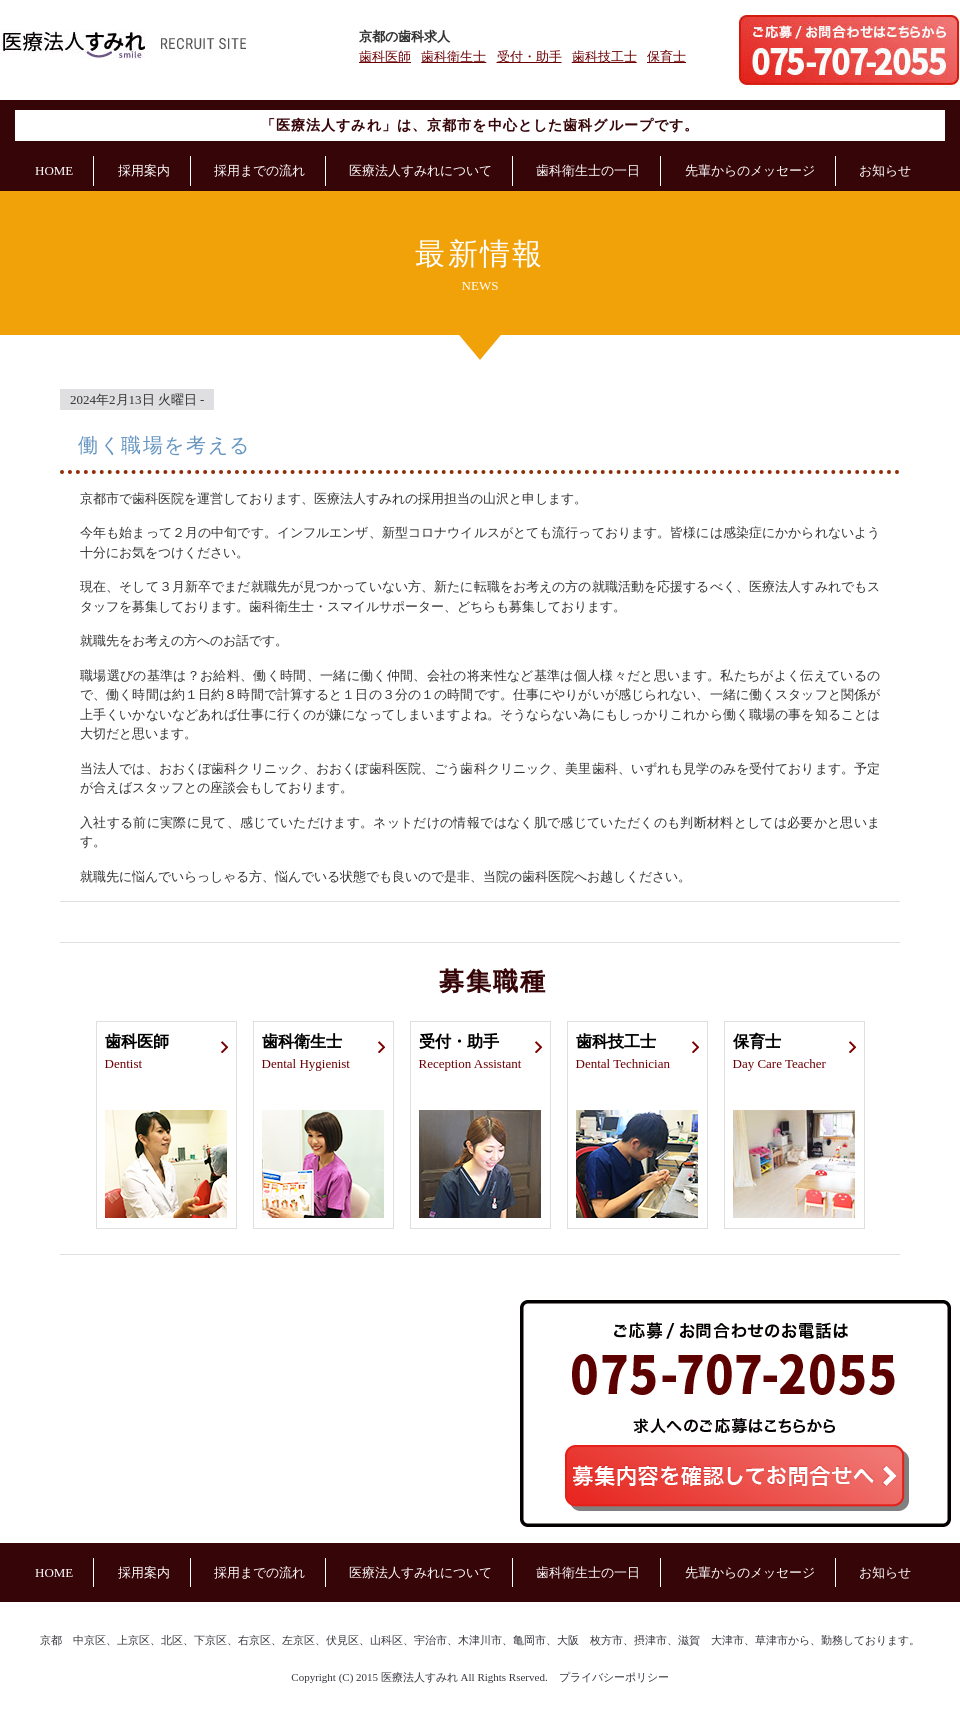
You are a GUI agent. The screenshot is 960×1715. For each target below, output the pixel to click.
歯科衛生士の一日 (588, 170)
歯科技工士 (604, 56)
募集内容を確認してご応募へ (737, 1478)
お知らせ (885, 170)
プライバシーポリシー (614, 1677)
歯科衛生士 (453, 56)
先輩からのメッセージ (750, 170)
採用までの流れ (259, 170)
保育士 (666, 56)
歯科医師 (385, 56)
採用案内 (144, 170)
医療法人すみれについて (420, 170)
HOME (54, 170)
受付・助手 (529, 56)
